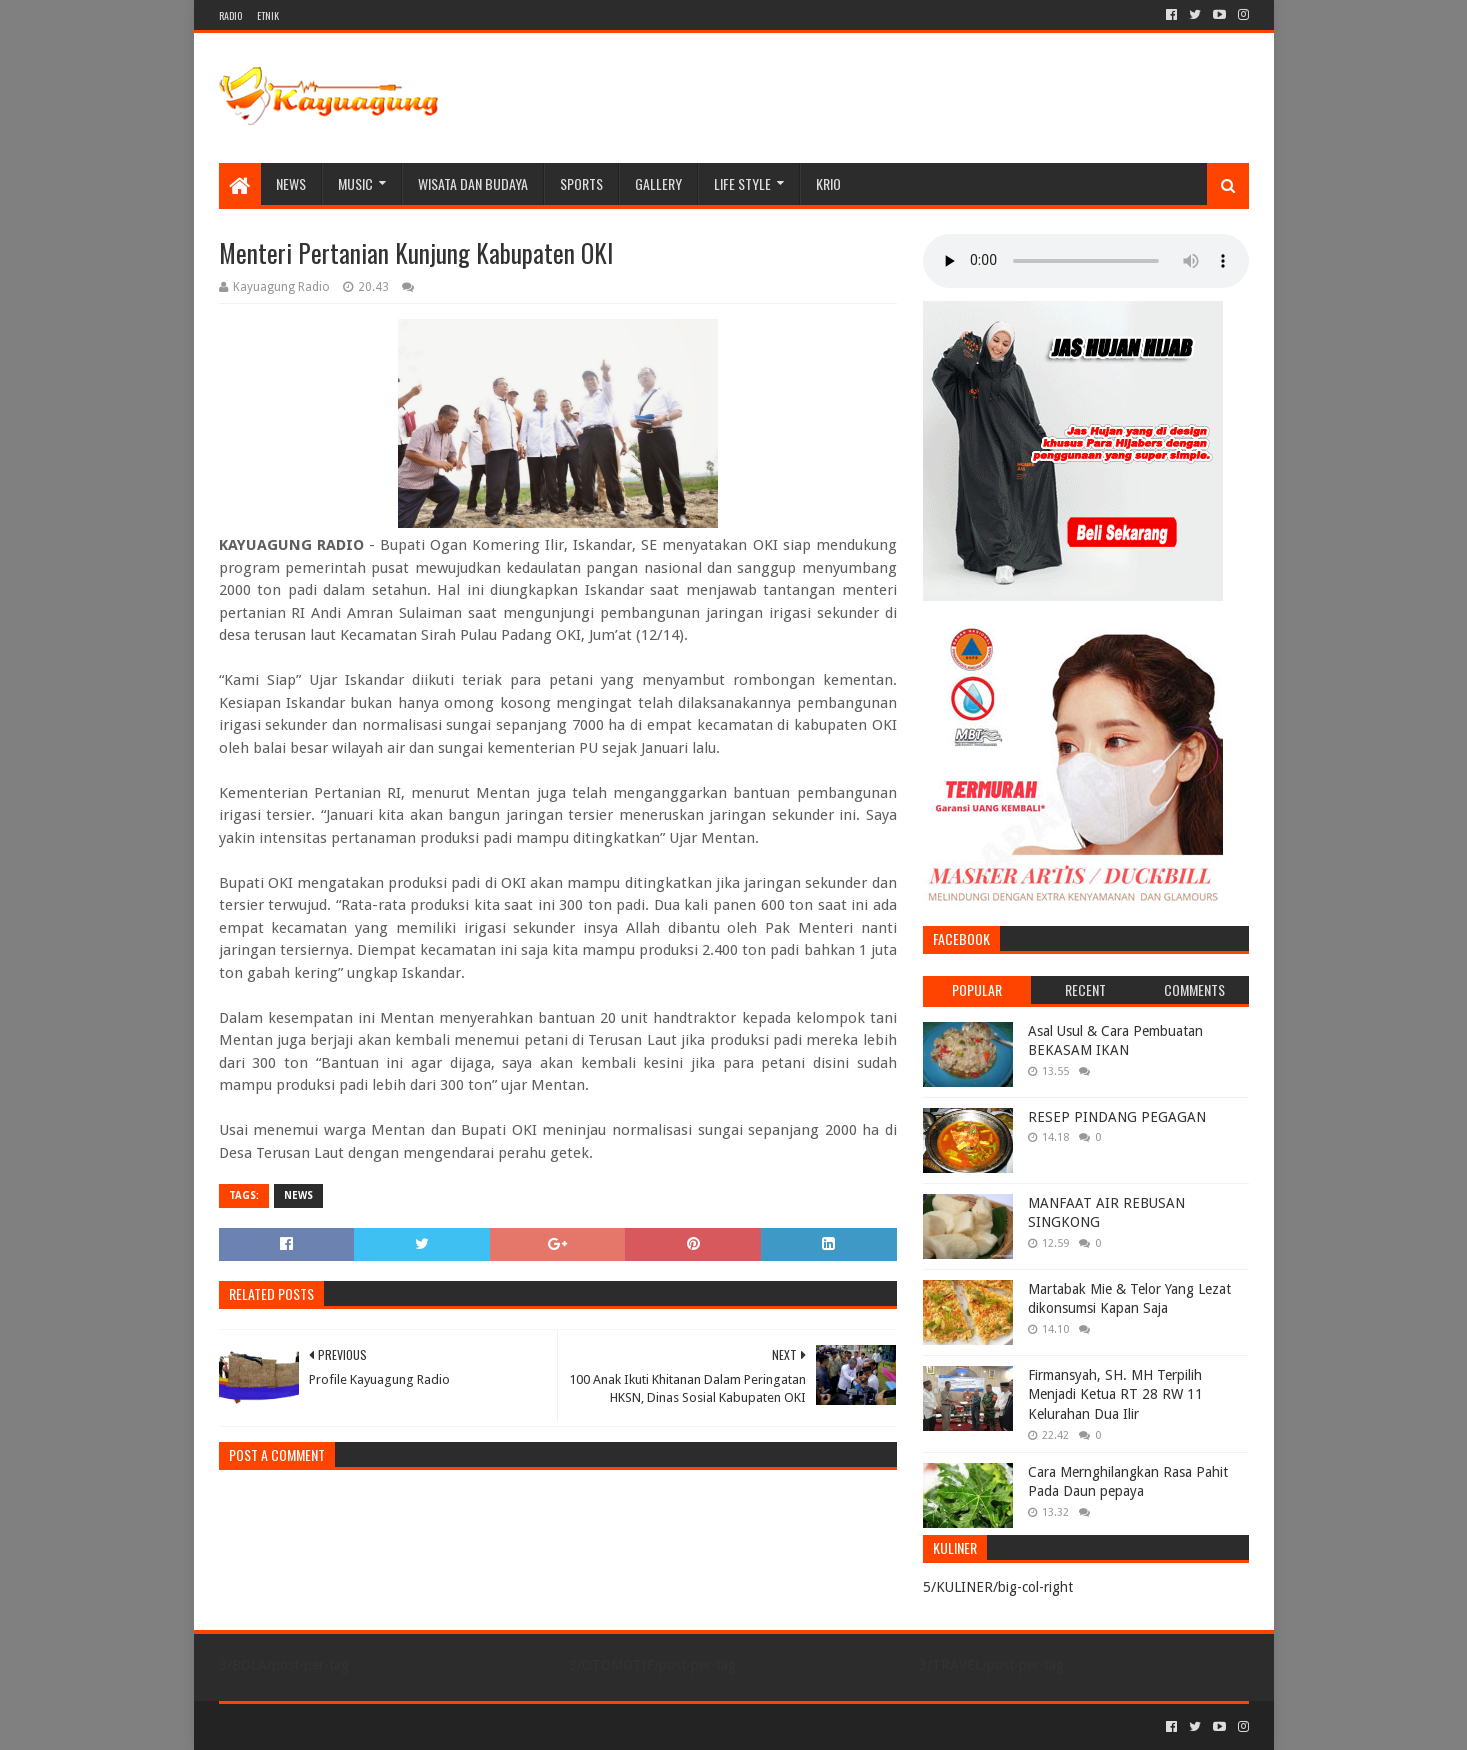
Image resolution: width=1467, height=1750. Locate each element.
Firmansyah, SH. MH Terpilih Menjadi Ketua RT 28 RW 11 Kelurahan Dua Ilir (1115, 1394)
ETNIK (268, 15)
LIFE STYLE (742, 183)
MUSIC (355, 183)
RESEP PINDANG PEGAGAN (1117, 1117)
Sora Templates (330, 1726)
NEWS (291, 183)
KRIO (828, 183)
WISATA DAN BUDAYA (473, 183)
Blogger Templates (445, 1726)
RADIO (230, 15)
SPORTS (581, 183)
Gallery (658, 183)
